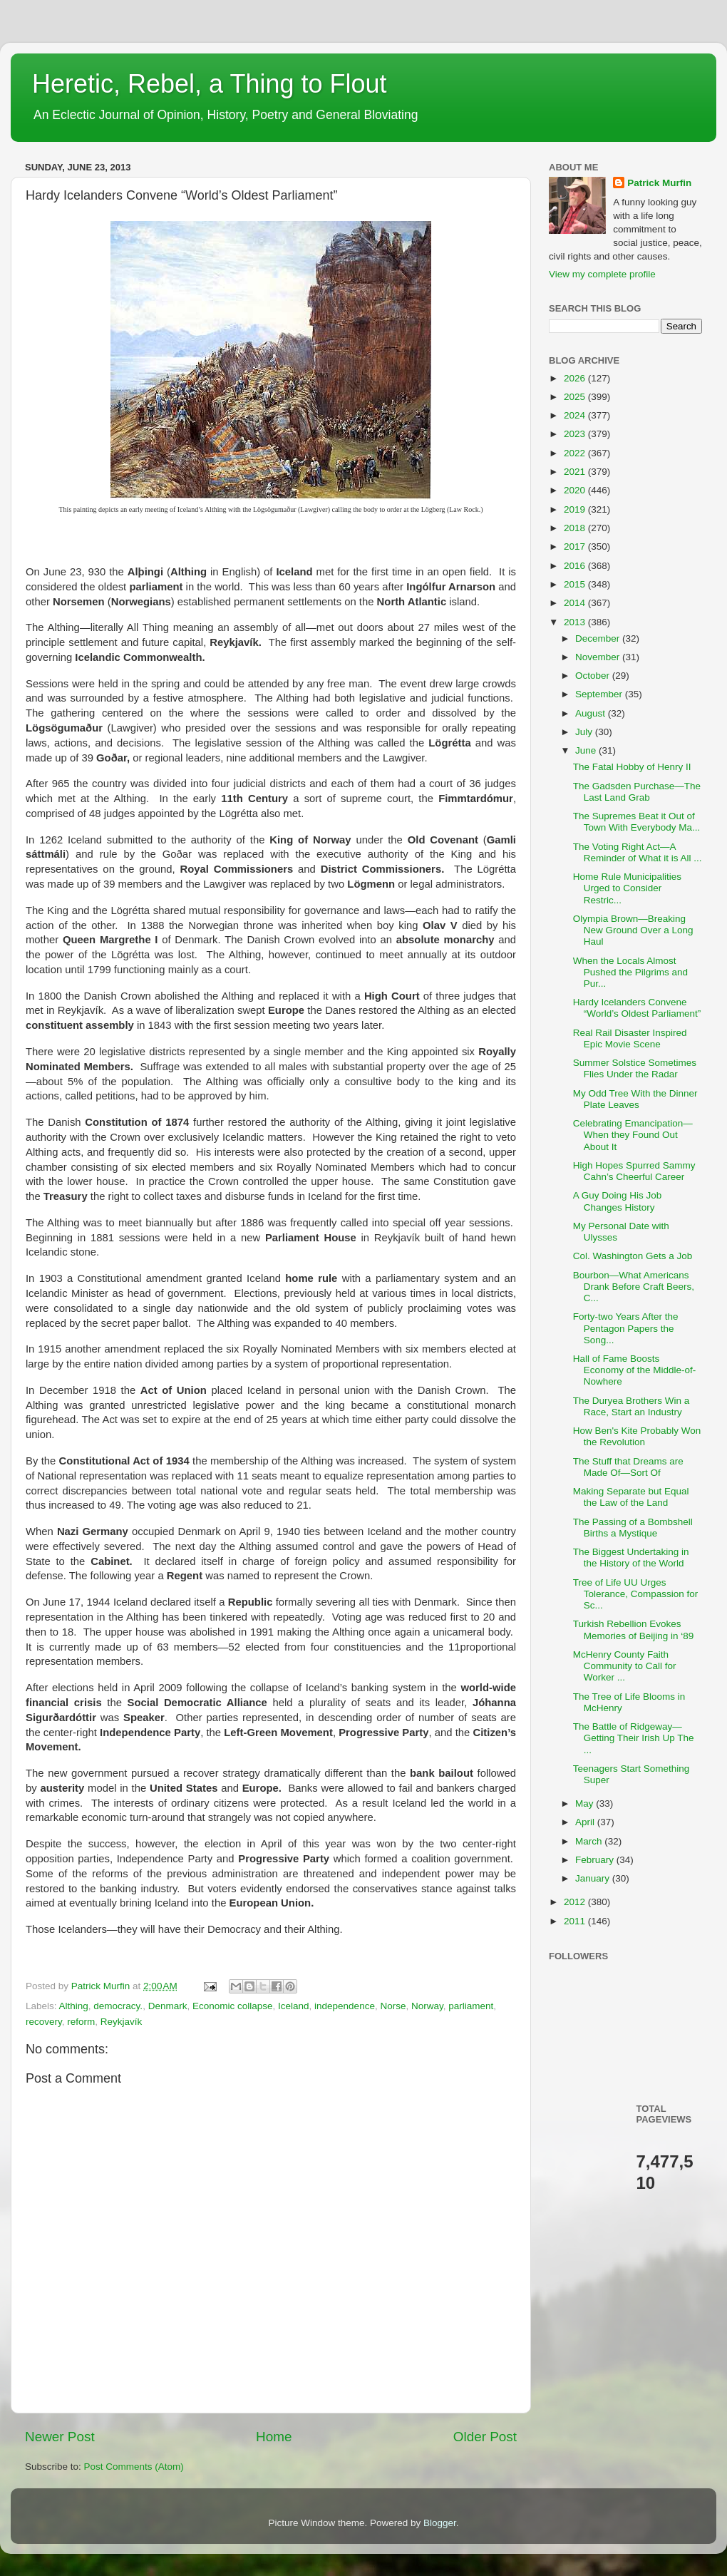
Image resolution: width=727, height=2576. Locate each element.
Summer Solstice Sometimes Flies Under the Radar (634, 1068)
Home (274, 2436)
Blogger (439, 2523)
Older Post (485, 2436)
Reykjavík (121, 2021)
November (598, 657)
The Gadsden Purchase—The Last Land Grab (637, 792)
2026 (576, 378)
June (587, 750)
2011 (576, 1921)
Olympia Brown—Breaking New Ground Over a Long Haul (633, 930)
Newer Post (60, 2436)
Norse (393, 2006)
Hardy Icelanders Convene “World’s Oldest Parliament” (637, 1008)
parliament (470, 2006)
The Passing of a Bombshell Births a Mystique (633, 1528)
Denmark (167, 2006)
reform (81, 2021)
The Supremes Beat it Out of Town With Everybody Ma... (637, 822)
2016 (576, 565)
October (593, 675)
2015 (576, 584)
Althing (73, 2006)
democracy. (118, 2006)
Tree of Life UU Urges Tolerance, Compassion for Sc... (635, 1594)
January (593, 1878)
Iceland (293, 2006)
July (585, 732)
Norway (427, 2006)
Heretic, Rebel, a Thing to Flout (209, 83)
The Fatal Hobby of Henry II (632, 766)
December (598, 638)
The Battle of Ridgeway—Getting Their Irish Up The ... (633, 1738)
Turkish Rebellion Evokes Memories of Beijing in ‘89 (633, 1629)
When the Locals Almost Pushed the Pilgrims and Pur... (630, 972)
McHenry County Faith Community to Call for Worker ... (624, 1666)
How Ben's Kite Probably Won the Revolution (637, 1436)
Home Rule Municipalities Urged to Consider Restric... (627, 888)
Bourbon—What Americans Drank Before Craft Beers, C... (633, 1286)
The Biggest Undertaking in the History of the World (631, 1557)
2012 (576, 1902)
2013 (576, 622)
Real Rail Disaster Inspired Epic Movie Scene (630, 1038)
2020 (576, 490)
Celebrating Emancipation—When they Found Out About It (633, 1134)
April (586, 1822)
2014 (576, 602)
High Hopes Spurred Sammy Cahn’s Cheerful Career (634, 1171)
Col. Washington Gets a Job (633, 1256)
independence (344, 2006)
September (600, 694)
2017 (576, 546)
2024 (576, 415)
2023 (576, 434)
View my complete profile (602, 274)
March (589, 1841)
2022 (576, 453)
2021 (576, 471)
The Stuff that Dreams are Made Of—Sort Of (628, 1467)
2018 (576, 528)
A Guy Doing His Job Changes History (617, 1201)
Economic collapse (232, 2006)
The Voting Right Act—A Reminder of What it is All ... (637, 852)
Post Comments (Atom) (134, 2466)
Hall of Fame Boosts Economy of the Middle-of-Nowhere (634, 1370)
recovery (44, 2021)
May (585, 1803)
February (596, 1859)
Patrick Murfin (659, 183)
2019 (576, 509)
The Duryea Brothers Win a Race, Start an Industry (631, 1406)
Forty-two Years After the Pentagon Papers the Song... (626, 1328)
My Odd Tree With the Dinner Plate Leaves (635, 1099)
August (591, 713)
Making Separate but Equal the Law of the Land (631, 1497)
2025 (576, 396)
